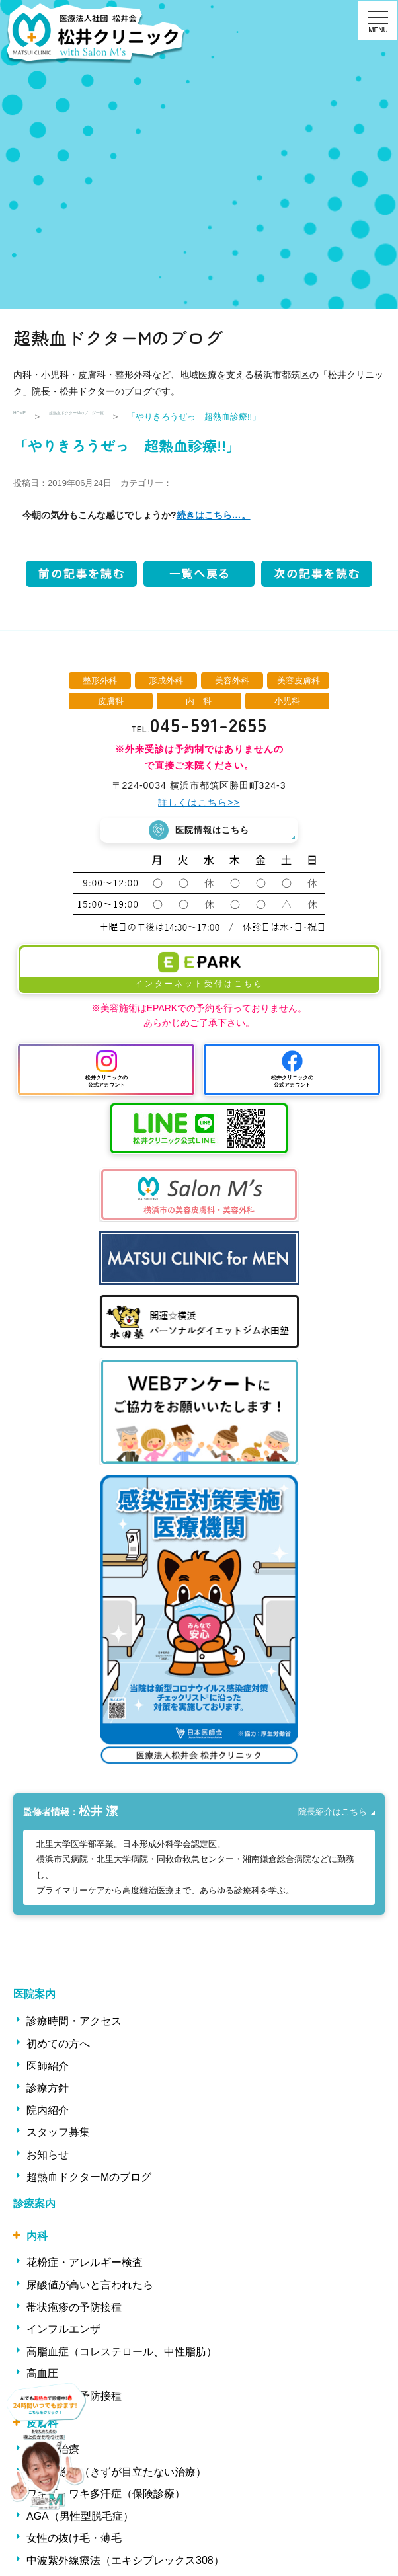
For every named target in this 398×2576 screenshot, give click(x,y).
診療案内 (34, 2208)
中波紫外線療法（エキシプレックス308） (125, 2565)
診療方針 (47, 2092)
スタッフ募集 (58, 2136)
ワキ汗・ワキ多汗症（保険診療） (105, 2498)
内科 (37, 2240)
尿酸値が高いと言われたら (89, 2289)
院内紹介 (47, 2115)
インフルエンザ (63, 2333)
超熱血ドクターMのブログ (88, 2181)
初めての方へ (58, 2048)
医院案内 (34, 1998)
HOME (26, 417)
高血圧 (42, 2378)
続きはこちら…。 (214, 515)
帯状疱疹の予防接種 (74, 2312)
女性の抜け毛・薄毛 (74, 2543)
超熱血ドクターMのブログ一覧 (121, 417)
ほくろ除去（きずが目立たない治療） (116, 2476)
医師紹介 (47, 2070)
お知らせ (47, 2159)
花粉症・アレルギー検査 (84, 2267)
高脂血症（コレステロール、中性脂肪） (121, 2356)
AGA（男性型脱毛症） (80, 2520)
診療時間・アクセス (74, 2025)
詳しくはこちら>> (198, 802)
